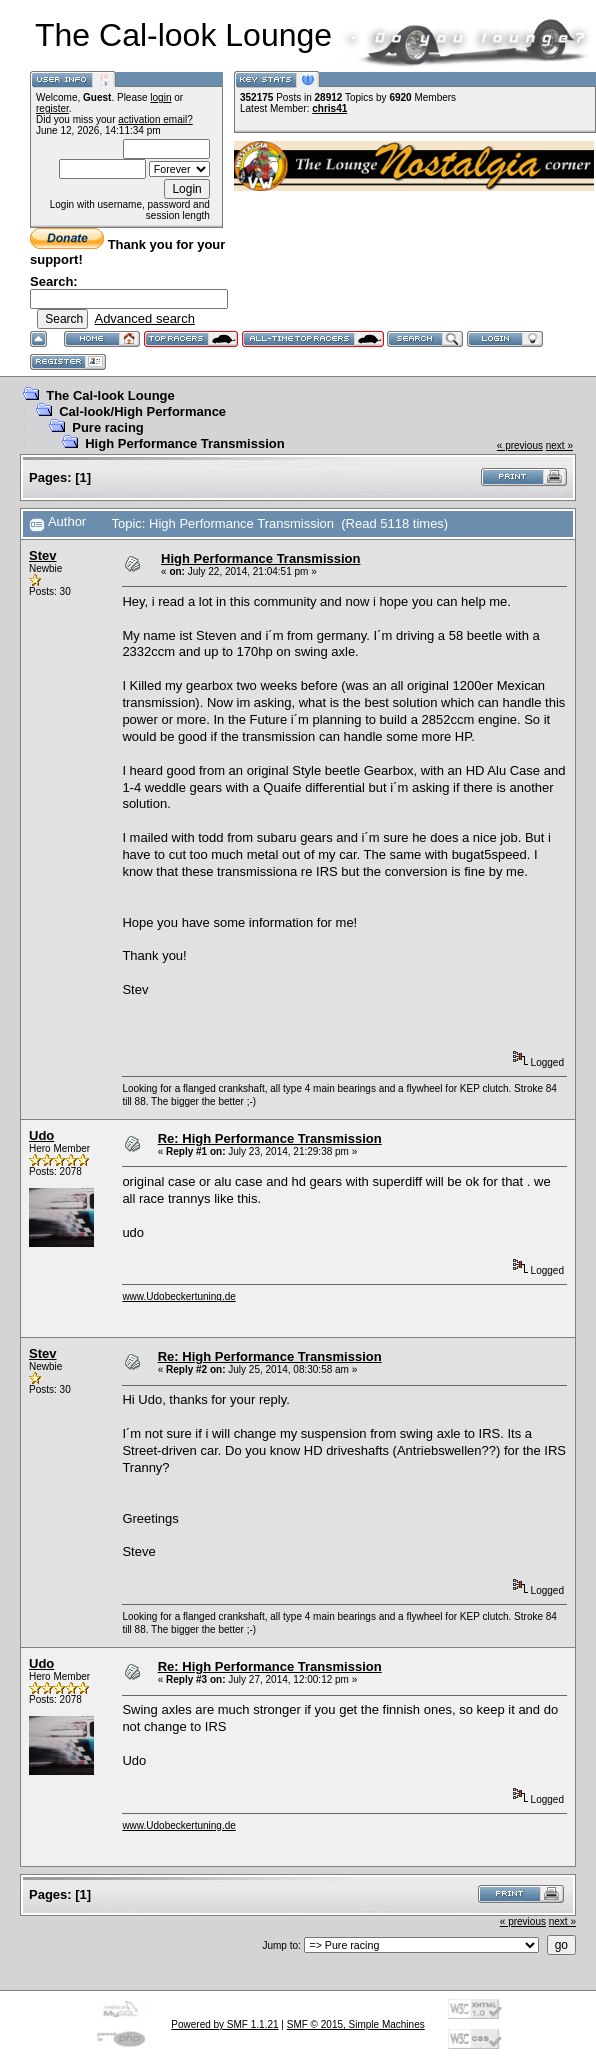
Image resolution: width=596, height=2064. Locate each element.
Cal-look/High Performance (142, 411)
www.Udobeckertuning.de (178, 1296)
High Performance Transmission (184, 443)
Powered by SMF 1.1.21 (224, 2024)
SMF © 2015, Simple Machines (356, 2024)
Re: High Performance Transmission (270, 1138)
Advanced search (144, 318)
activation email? (155, 119)
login (160, 97)
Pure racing (108, 427)
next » (559, 445)
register (52, 108)
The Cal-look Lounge (110, 395)
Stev (42, 555)
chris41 (329, 108)
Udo (41, 1135)
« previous (520, 445)
